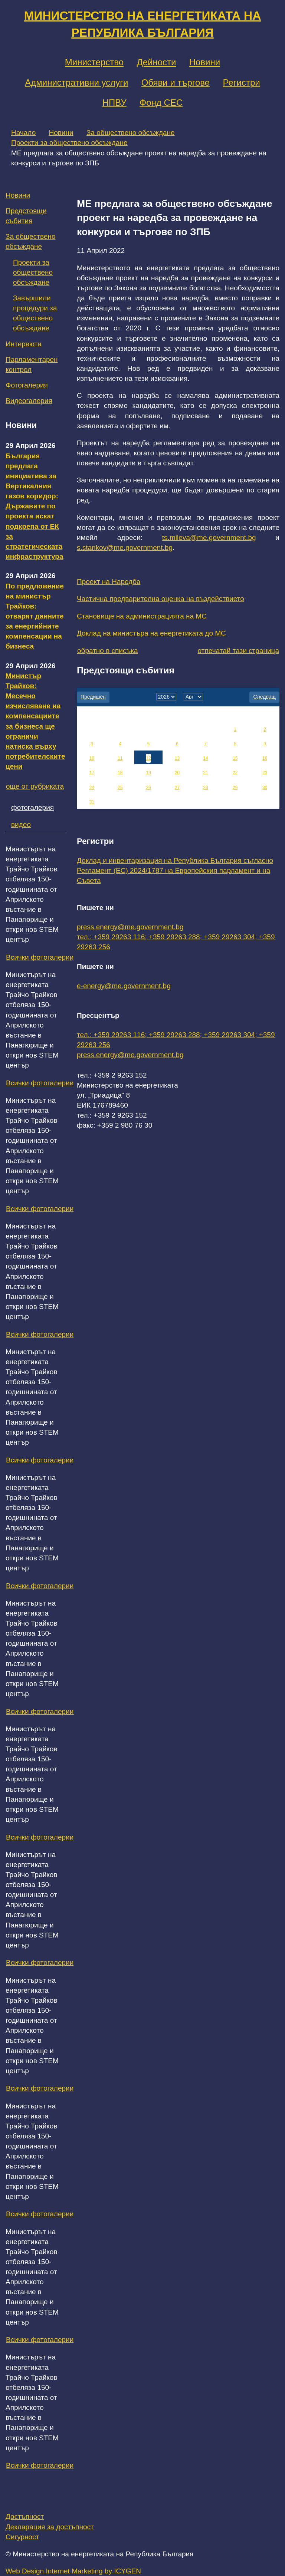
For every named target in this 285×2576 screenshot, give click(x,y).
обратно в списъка (107, 650)
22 (235, 772)
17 (91, 772)
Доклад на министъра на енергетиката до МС (151, 633)
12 (148, 758)
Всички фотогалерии (39, 957)
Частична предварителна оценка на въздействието (160, 599)
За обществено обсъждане (130, 132)
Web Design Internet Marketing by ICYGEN (73, 2571)
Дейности (156, 62)
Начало (23, 132)
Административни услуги (76, 82)
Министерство (94, 62)
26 (148, 787)
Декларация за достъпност (50, 2527)
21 (205, 772)
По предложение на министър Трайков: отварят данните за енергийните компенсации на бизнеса (35, 616)
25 (120, 787)
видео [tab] (21, 824)
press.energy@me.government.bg (130, 927)
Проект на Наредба (108, 582)
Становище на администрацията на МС (142, 616)
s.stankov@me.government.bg (125, 547)
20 (177, 772)
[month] (193, 696)
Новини (204, 62)
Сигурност (22, 2537)
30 (264, 787)
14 (205, 758)
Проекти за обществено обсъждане (69, 142)
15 (235, 758)
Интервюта (24, 344)
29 (235, 787)
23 (264, 772)
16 (264, 758)
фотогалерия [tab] (32, 807)
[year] (166, 696)
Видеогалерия (29, 401)
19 (148, 772)
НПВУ (114, 103)
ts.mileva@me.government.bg (209, 537)
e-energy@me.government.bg (124, 986)
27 (177, 787)
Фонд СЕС (161, 103)
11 (120, 758)
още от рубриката (35, 786)
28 (205, 787)
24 (91, 787)
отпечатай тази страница (238, 650)
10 (91, 758)
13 (177, 758)
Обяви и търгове (175, 82)
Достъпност (25, 2516)
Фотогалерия (27, 385)
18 (120, 772)
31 (91, 802)
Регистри (241, 82)
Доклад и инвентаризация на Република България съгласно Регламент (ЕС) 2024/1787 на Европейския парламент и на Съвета (175, 870)
